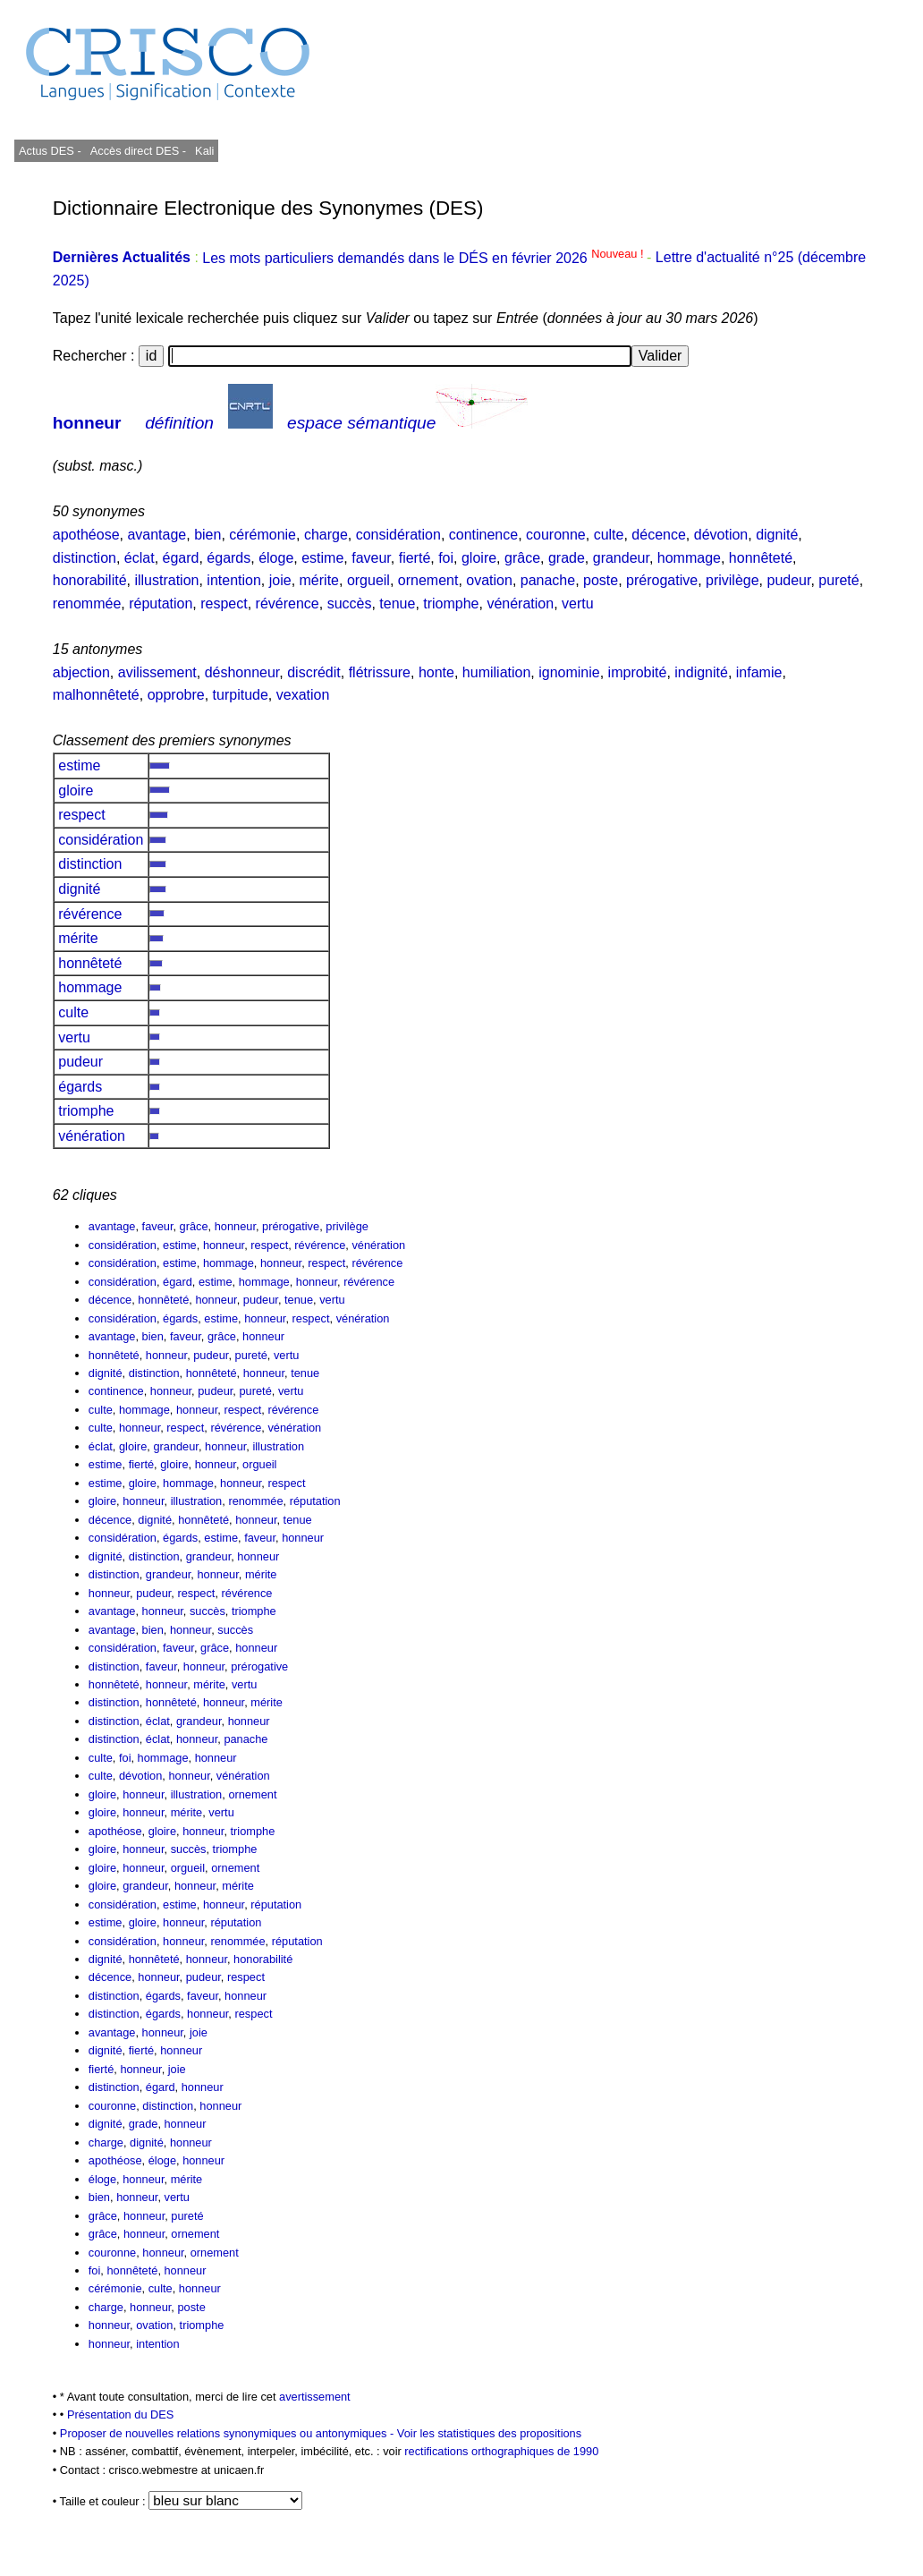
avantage (156, 534)
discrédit (314, 672)
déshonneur (242, 672)
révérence (287, 603)
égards (228, 557)
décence (658, 534)
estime (322, 557)
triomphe (450, 603)
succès (349, 603)
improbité (637, 672)
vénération (520, 603)
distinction (84, 557)
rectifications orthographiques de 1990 (501, 2451)
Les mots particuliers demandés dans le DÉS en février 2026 (424, 258)
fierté (415, 557)
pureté (838, 580)
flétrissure (380, 672)
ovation (489, 580)
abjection (81, 672)
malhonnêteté (96, 694)
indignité (701, 672)
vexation (303, 694)
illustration (166, 580)
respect (223, 603)
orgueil (368, 580)
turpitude (240, 694)
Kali (204, 150)
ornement (428, 580)
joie (280, 580)
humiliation (496, 672)
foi (445, 557)
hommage (689, 557)
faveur (371, 557)
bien (207, 534)
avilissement (157, 672)
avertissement (315, 2396)
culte (609, 534)
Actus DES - (50, 150)
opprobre (176, 694)
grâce (522, 557)
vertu (578, 603)
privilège (732, 580)
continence (483, 534)
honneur (87, 422)
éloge (275, 557)
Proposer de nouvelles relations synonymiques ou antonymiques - (228, 2433)
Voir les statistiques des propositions (489, 2433)
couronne (556, 534)
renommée (87, 603)
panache (548, 580)
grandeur (621, 557)
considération (398, 534)
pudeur (789, 580)
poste (600, 580)
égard (181, 557)
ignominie (568, 672)
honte (436, 672)
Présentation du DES (120, 2414)
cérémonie (262, 534)
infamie (759, 672)
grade (566, 557)
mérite (319, 580)
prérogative (662, 580)
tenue (397, 603)
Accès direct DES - (138, 150)
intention (234, 580)
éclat (139, 557)
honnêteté (760, 557)
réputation (160, 603)
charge (326, 534)
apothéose (86, 534)
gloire (479, 557)
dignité (777, 534)
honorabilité (90, 580)
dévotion (721, 534)
